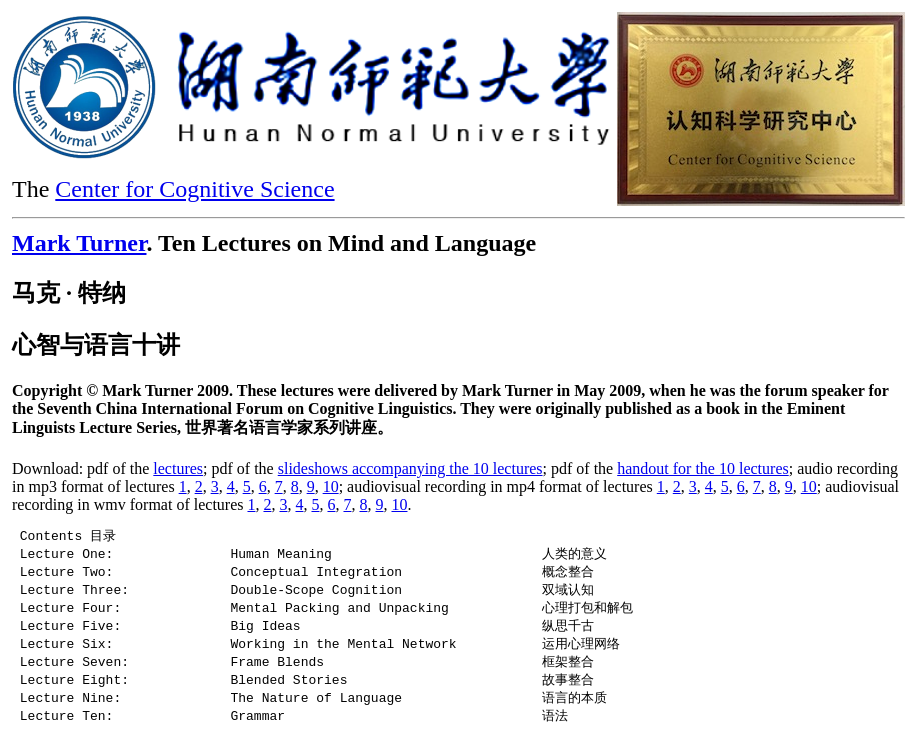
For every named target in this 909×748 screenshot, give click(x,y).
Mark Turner (79, 243)
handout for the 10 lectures (703, 468)
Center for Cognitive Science (194, 189)
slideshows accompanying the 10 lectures (410, 468)
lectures (178, 468)
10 (331, 486)
